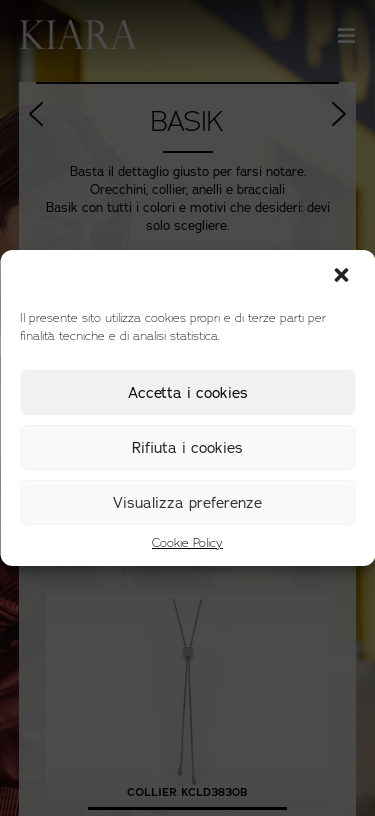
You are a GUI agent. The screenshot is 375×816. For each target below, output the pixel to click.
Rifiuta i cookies (187, 448)
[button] (343, 277)
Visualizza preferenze (187, 503)
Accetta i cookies (188, 393)
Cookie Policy (187, 543)
